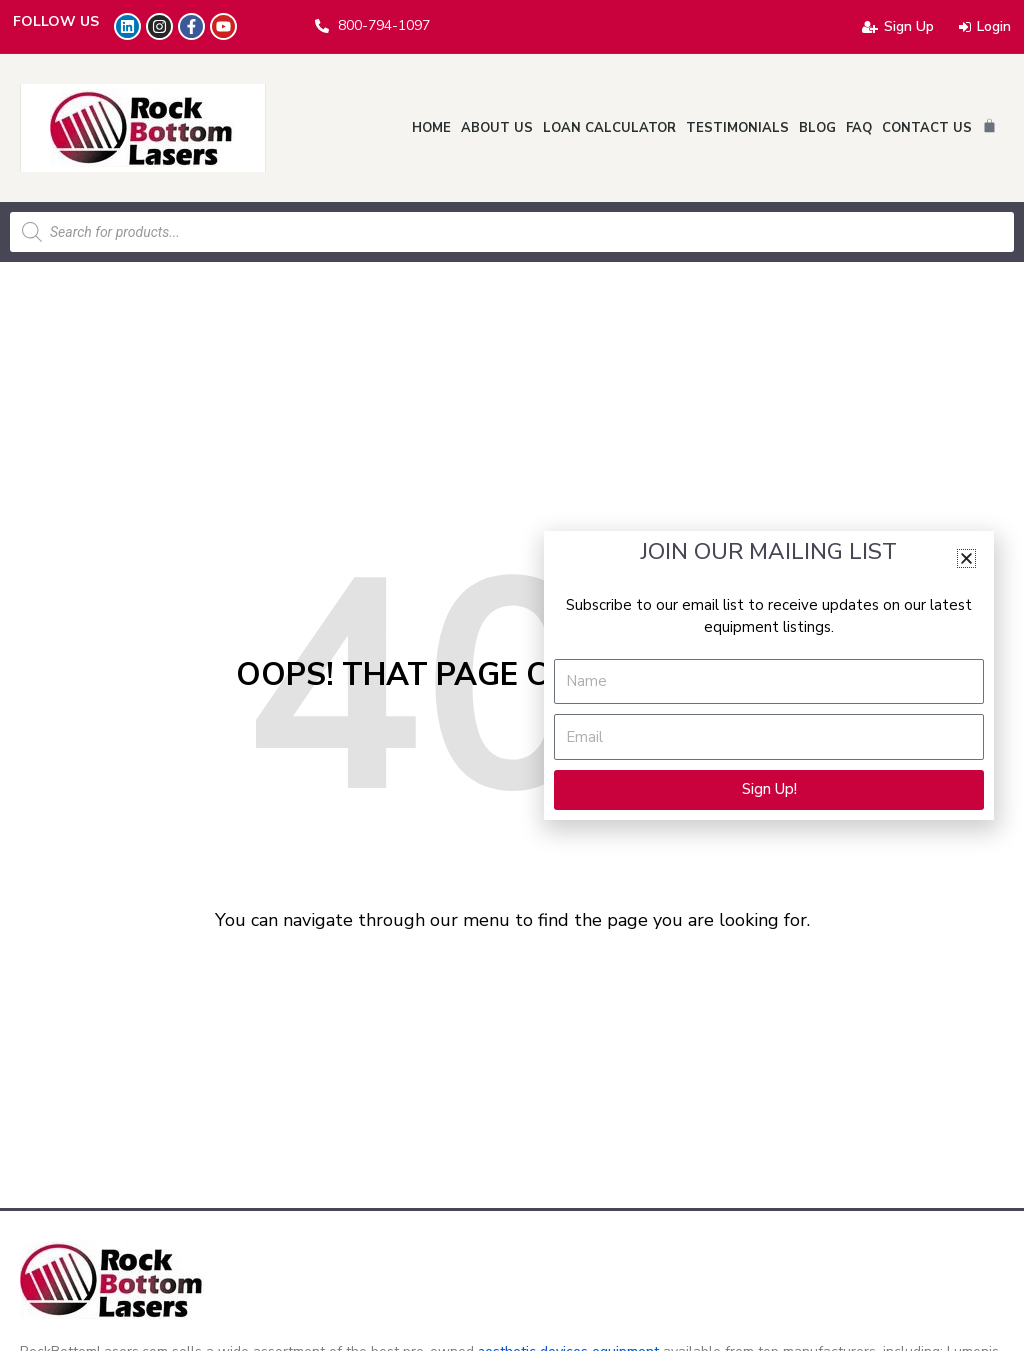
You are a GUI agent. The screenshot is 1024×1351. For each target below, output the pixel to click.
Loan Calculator (609, 128)
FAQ (859, 128)
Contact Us (927, 128)
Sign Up (898, 26)
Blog (817, 128)
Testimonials (737, 128)
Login (985, 26)
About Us (497, 128)
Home (431, 128)
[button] (966, 558)
